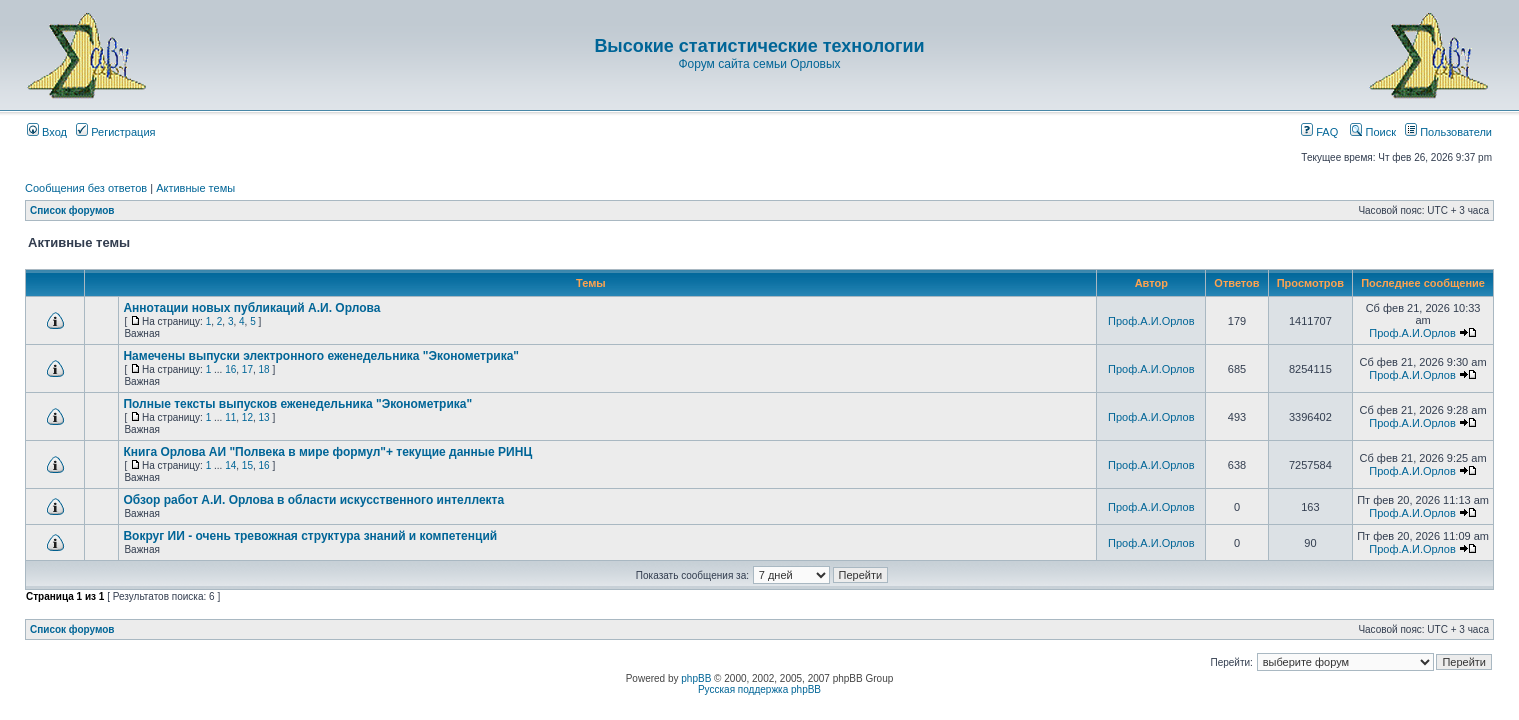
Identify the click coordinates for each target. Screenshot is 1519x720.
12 (247, 417)
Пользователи (1448, 132)
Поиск (1373, 132)
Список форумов (72, 210)
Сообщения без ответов (86, 188)
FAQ (1319, 132)
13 (264, 417)
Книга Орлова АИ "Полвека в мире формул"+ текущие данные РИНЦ (327, 452)
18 (264, 369)
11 (230, 417)
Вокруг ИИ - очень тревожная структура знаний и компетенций (310, 536)
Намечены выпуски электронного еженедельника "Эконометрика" (321, 356)
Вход (47, 132)
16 (230, 369)
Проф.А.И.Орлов (1151, 321)
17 (247, 369)
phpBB (696, 678)
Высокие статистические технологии (759, 46)
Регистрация (115, 132)
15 (247, 465)
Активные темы (195, 188)
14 (230, 465)
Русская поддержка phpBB (759, 689)
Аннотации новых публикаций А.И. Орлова (251, 308)
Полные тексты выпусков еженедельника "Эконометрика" (297, 404)
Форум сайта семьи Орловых (759, 64)
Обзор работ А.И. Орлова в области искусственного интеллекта (313, 500)
